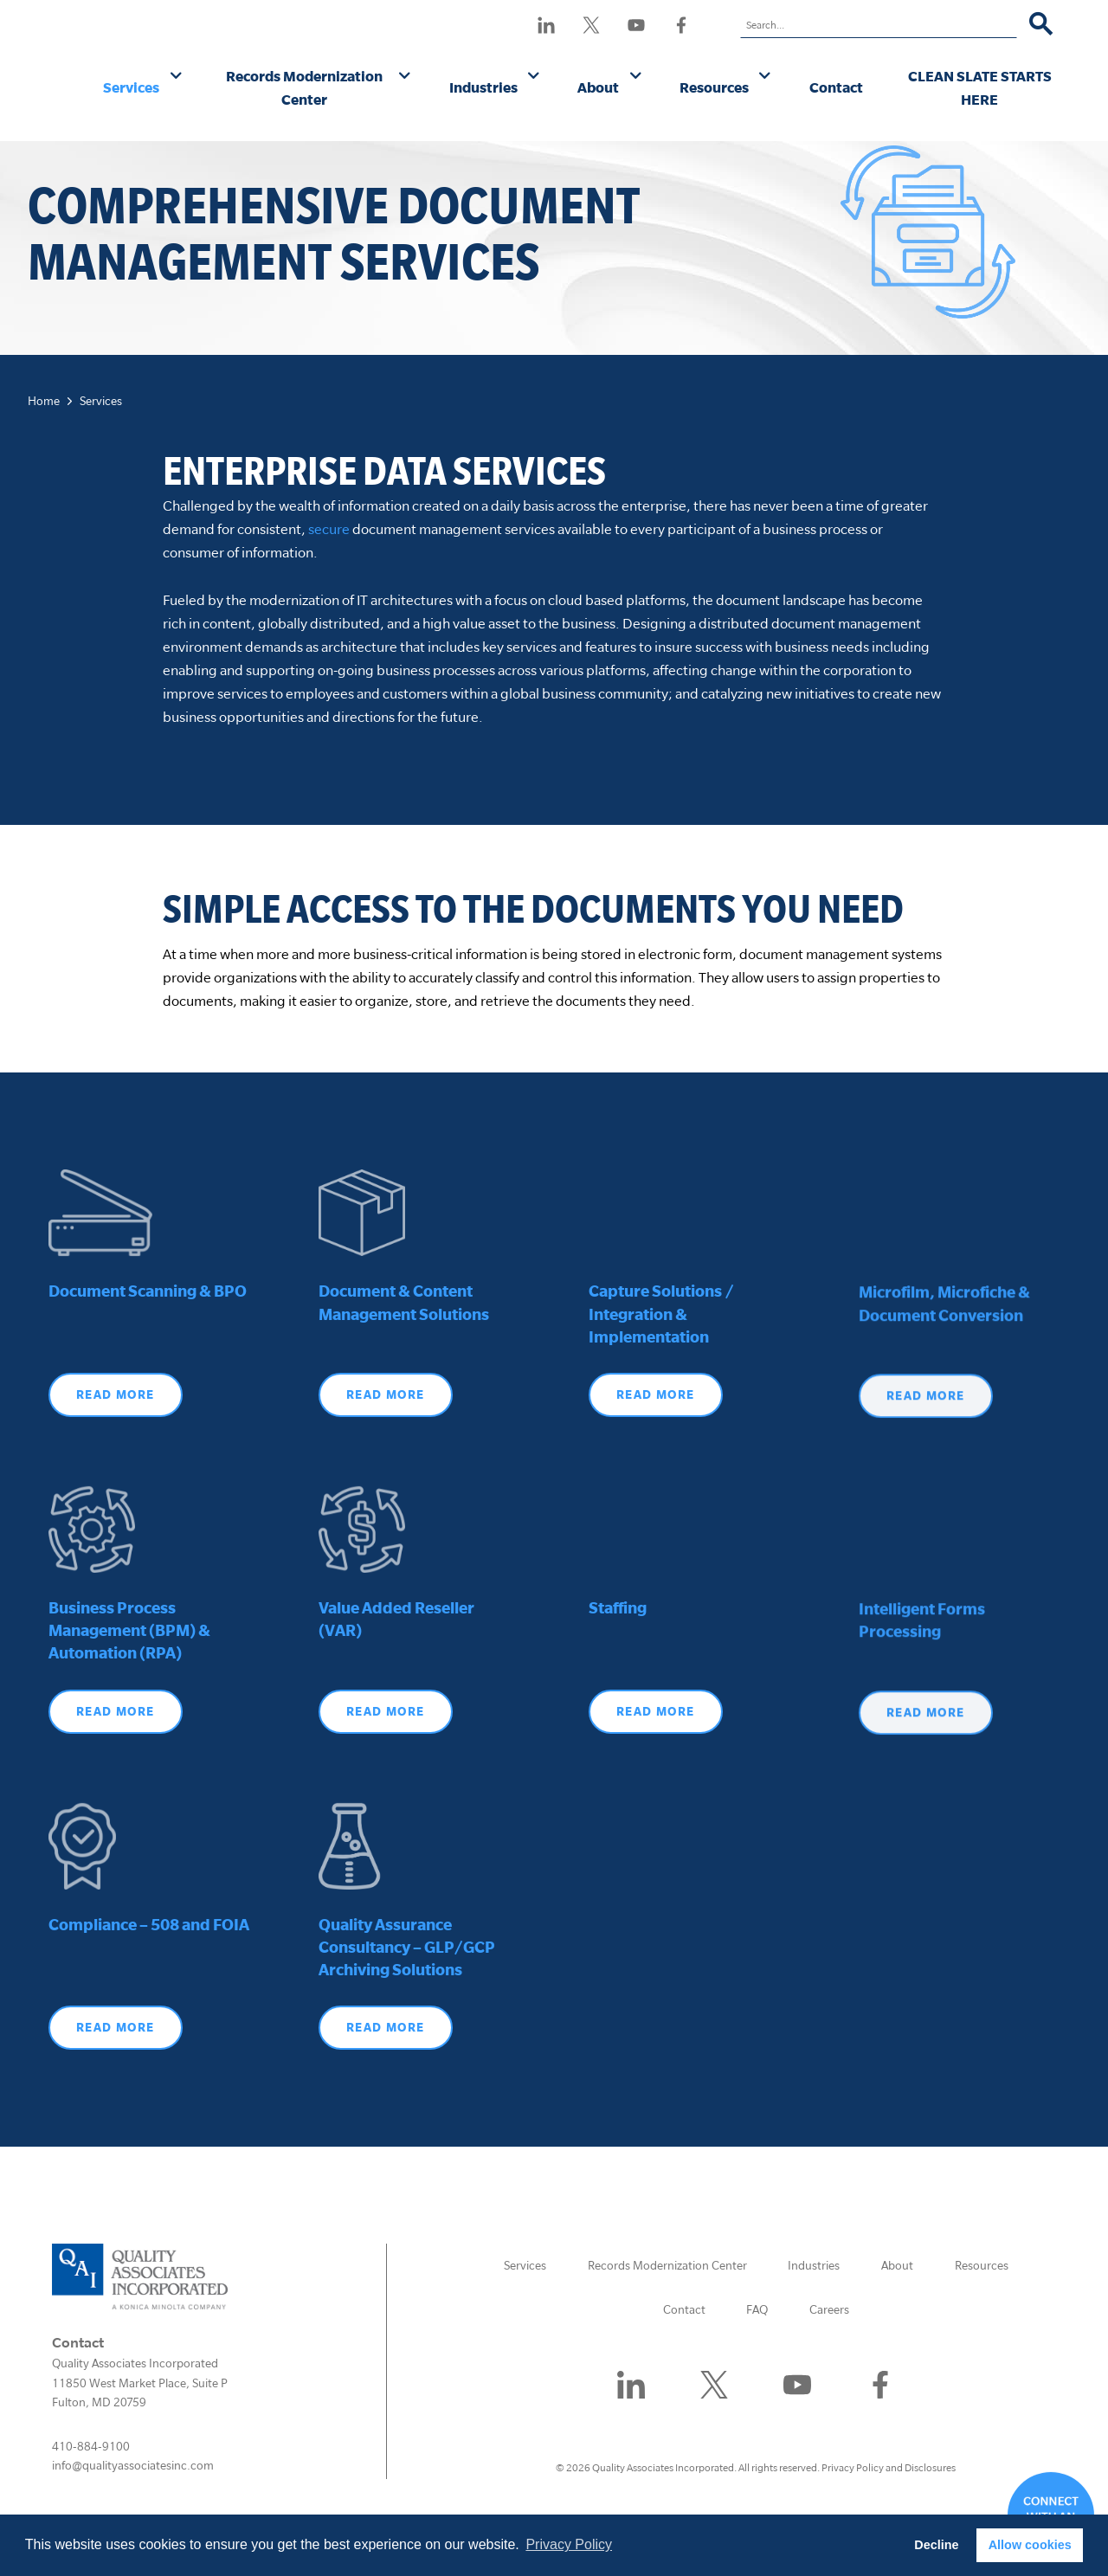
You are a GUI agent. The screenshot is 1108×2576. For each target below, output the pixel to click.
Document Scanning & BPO (147, 1338)
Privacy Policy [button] (568, 2544)
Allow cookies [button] (1030, 2545)
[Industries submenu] (533, 77)
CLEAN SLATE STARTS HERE (980, 87)
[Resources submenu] (764, 77)
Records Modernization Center (304, 87)
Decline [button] (936, 2545)
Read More (115, 1758)
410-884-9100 (91, 2446)
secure (329, 528)
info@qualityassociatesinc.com (133, 2465)
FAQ (757, 2309)
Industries (483, 87)
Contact (836, 87)
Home (44, 401)
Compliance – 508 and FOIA (148, 1971)
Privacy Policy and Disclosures (888, 2467)
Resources (714, 87)
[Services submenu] (176, 77)
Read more (115, 1441)
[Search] (1041, 25)
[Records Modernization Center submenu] (404, 77)
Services (131, 87)
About (598, 87)
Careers (829, 2309)
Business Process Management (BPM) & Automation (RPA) (129, 1677)
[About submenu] (635, 77)
